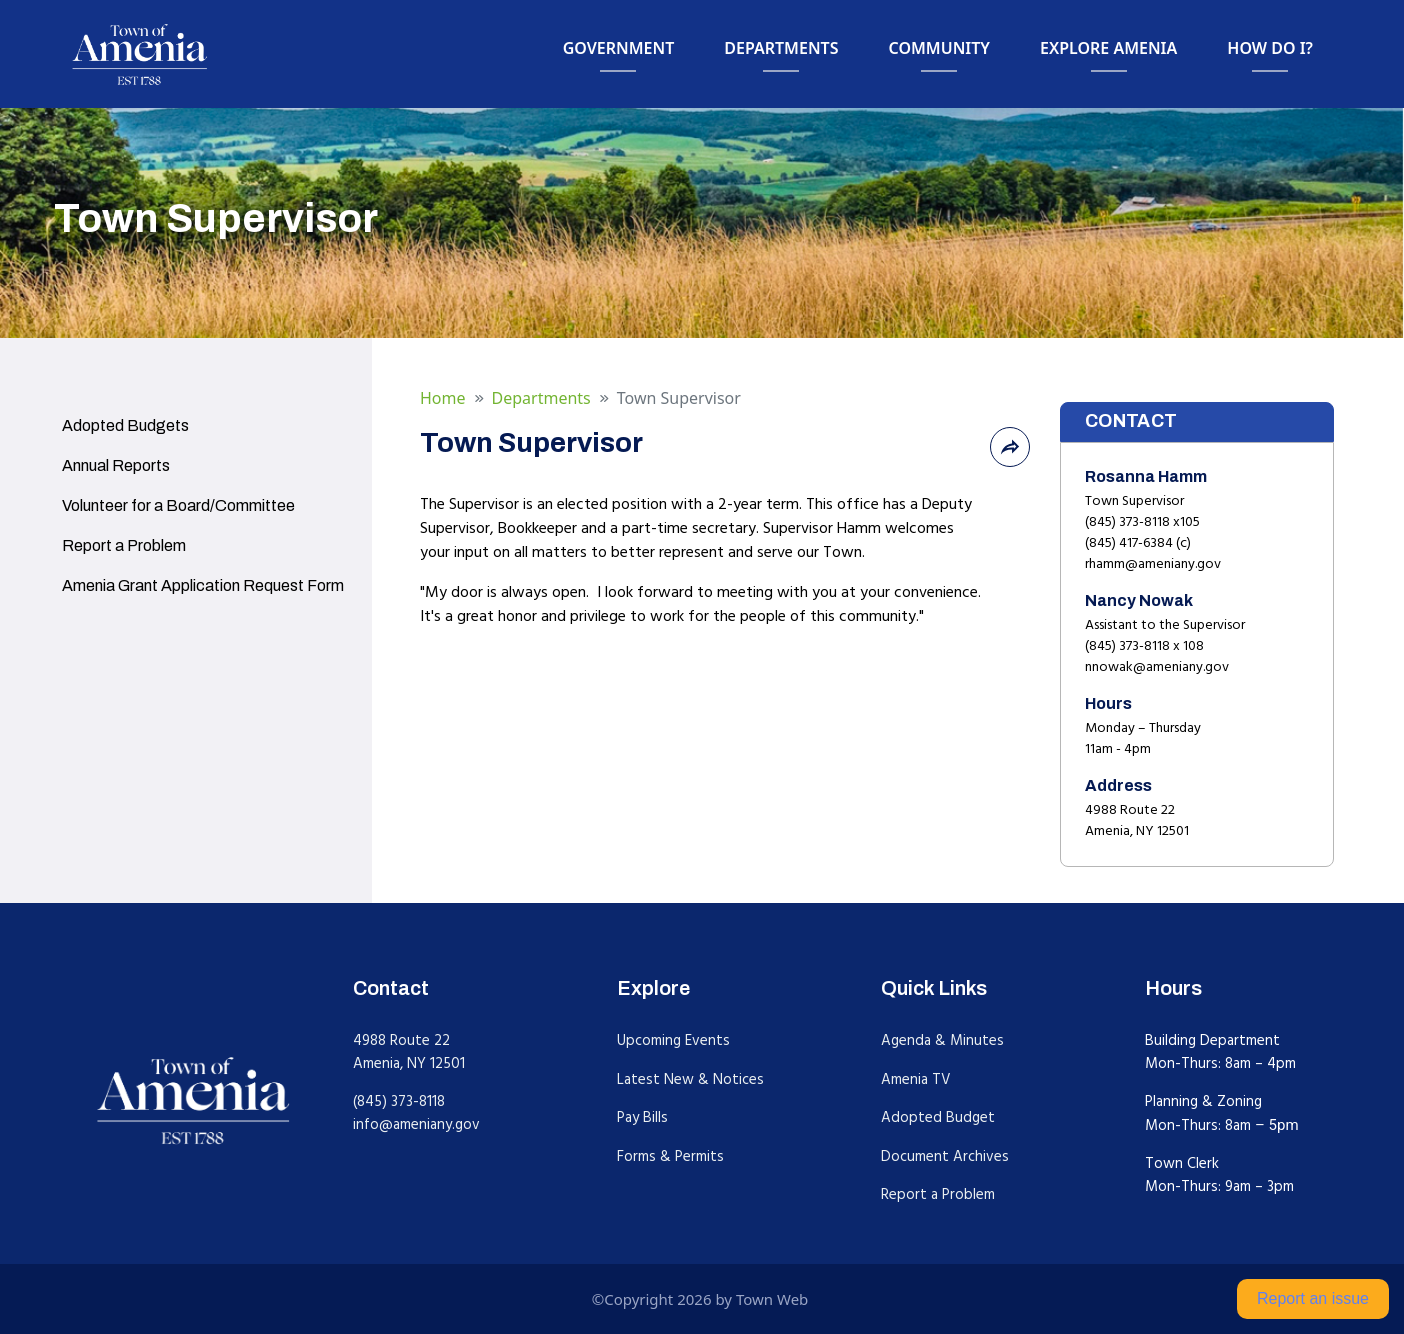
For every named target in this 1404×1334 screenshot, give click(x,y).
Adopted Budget (938, 1117)
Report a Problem (938, 1194)
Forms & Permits (670, 1156)
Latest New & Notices (690, 1079)
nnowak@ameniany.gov (1157, 667)
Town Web (772, 1299)
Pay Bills (642, 1117)
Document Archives (945, 1156)
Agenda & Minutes (942, 1040)
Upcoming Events (673, 1040)
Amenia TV (916, 1079)
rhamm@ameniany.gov (1153, 564)
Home (443, 398)
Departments (541, 398)
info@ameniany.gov (416, 1124)
